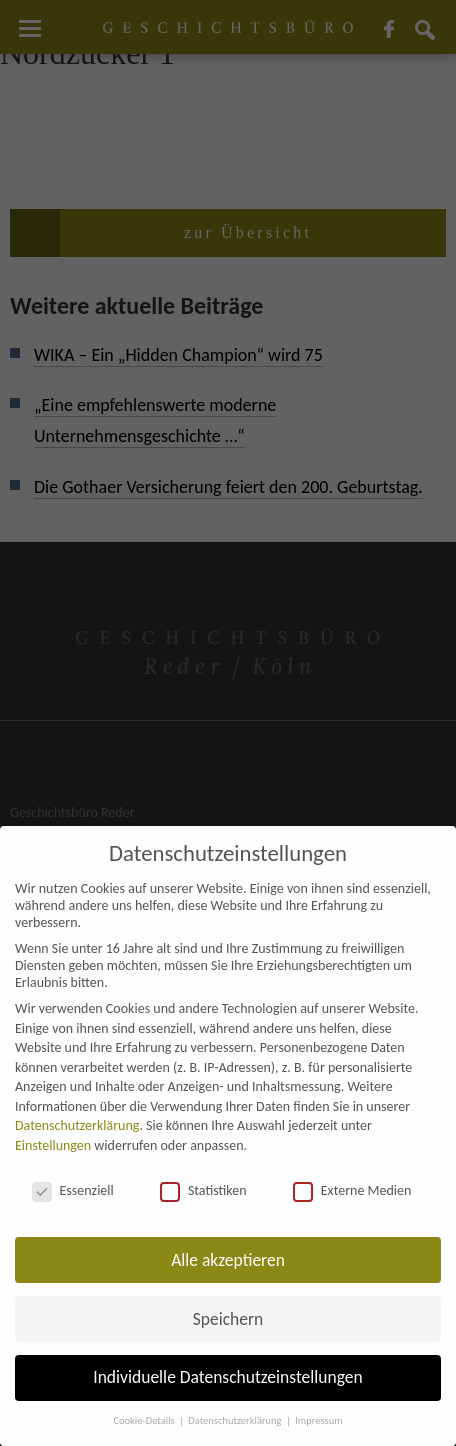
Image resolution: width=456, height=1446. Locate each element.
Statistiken (203, 1190)
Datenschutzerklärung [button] (236, 1420)
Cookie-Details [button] (145, 1420)
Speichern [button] (228, 1319)
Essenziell (73, 1190)
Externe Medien (352, 1190)
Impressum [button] (318, 1420)
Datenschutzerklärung (77, 1125)
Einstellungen (53, 1145)
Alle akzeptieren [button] (228, 1260)
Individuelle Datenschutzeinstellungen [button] (227, 1377)
